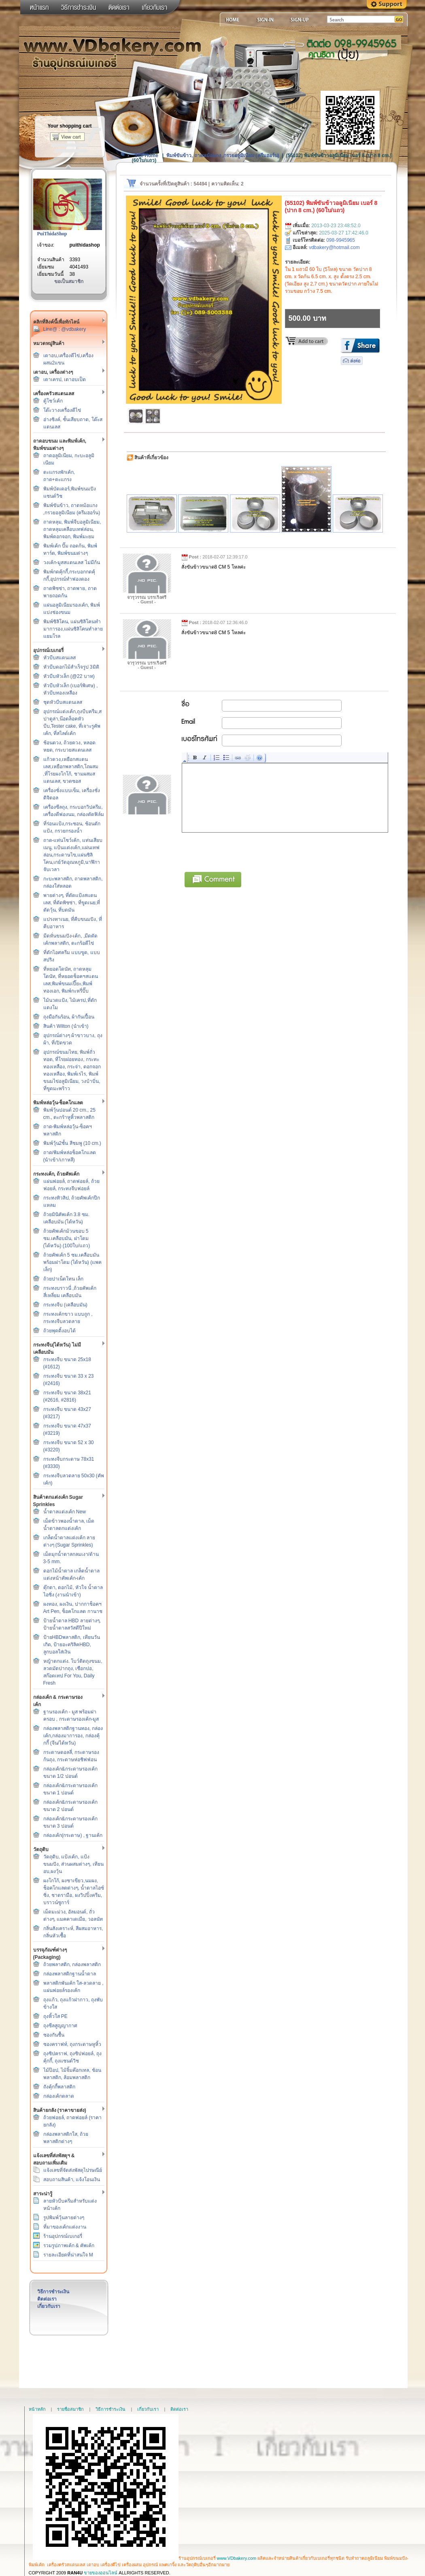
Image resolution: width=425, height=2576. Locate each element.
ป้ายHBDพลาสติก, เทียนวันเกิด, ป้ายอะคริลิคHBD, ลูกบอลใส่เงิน (71, 1644)
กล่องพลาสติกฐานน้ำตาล (69, 1974)
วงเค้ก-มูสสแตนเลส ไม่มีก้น (71, 562)
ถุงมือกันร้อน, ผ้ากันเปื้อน (69, 1017)
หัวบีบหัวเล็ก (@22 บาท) (69, 676)
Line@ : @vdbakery (64, 329)
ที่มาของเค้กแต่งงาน (64, 2227)
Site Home (146, 155)
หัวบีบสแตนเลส (59, 658)
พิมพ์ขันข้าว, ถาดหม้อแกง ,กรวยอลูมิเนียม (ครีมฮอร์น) (222, 155)
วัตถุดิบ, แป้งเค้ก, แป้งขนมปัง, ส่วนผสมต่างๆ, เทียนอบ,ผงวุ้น (73, 1864)
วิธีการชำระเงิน (53, 2292)
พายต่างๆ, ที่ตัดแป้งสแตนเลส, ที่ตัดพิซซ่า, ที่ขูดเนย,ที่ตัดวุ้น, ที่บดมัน (71, 903)
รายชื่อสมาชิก (70, 2409)
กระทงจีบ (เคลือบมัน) (65, 1305)
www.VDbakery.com (237, 2558)
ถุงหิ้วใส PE (55, 2016)
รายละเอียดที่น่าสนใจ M (68, 2255)
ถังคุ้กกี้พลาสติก (59, 2087)
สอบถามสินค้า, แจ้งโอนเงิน (71, 2179)
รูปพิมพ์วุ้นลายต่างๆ (63, 2217)
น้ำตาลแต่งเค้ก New (64, 1512)
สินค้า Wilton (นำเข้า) (66, 1026)
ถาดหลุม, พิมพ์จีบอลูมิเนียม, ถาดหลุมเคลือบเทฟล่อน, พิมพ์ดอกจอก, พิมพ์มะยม (72, 529)
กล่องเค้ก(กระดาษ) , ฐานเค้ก (73, 1835)
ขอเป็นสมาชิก (68, 281)
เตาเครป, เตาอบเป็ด (64, 379)
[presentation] (243, 851)
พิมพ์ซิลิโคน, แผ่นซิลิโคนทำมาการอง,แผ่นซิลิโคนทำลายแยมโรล (73, 629)
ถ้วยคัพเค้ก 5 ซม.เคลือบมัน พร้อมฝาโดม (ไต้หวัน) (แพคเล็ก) (72, 1262)
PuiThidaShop (52, 234)
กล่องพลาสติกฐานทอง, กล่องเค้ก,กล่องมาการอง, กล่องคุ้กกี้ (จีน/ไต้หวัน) (73, 1736)
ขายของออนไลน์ (100, 2572)
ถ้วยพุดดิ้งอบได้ (59, 1331)
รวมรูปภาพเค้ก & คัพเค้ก (69, 2245)
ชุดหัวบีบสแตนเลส (62, 702)
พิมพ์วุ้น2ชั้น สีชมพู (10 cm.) (72, 1143)
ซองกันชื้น (53, 2035)
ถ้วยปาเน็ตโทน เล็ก (63, 1279)
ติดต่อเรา (47, 2299)
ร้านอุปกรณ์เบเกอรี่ (62, 2236)
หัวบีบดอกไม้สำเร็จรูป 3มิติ (71, 667)
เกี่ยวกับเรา (48, 2306)
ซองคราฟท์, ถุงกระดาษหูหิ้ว (72, 2044)
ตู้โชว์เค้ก (53, 401)
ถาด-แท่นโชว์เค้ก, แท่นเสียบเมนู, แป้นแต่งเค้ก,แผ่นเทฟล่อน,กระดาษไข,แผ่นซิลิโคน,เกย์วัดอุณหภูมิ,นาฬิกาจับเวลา (73, 854)
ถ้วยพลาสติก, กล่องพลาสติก (72, 1964)
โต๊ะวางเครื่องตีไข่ (62, 410)
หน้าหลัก (37, 2409)
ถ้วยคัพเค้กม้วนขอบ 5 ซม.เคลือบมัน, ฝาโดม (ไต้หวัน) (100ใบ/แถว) (66, 1238)
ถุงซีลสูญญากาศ (60, 2025)
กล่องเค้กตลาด (58, 2096)
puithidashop (85, 245)
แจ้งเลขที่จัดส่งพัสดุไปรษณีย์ (72, 2170)
